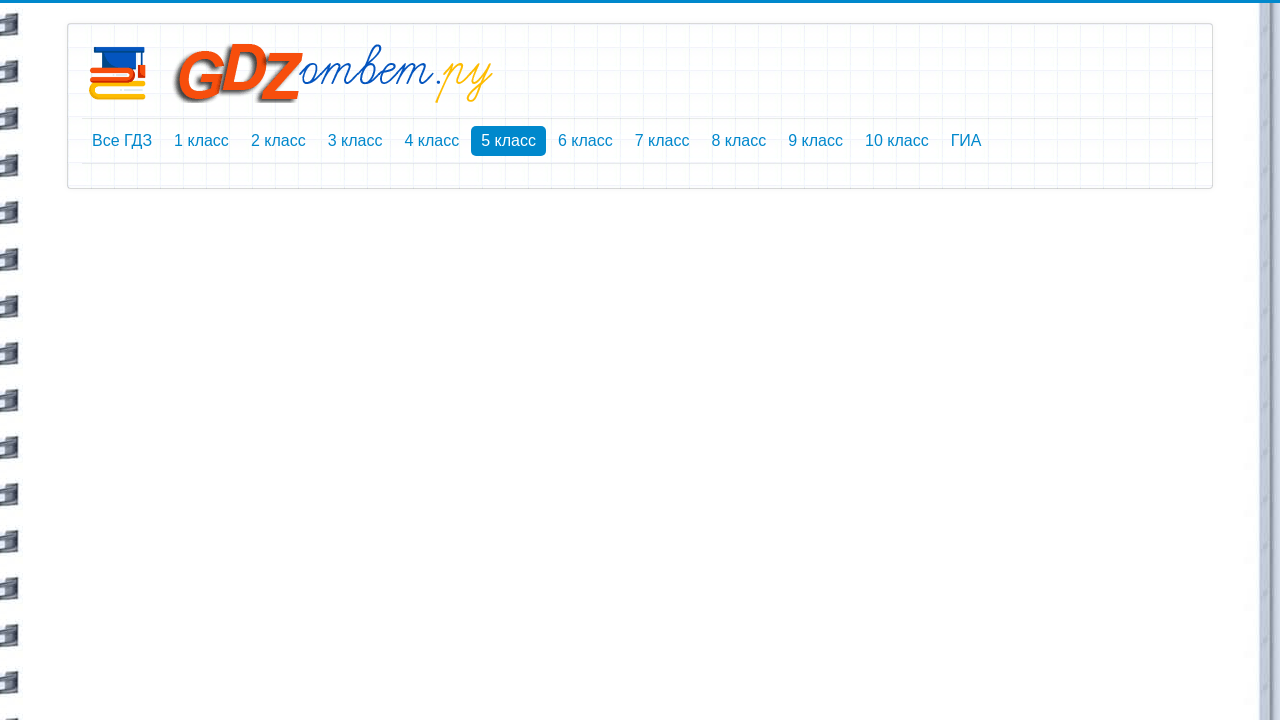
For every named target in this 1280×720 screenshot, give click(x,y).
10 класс (897, 140)
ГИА (966, 140)
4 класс (431, 140)
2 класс (278, 140)
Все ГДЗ (122, 140)
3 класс (355, 140)
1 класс (201, 140)
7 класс (662, 140)
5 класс (508, 140)
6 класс (585, 140)
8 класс (738, 140)
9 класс (815, 140)
